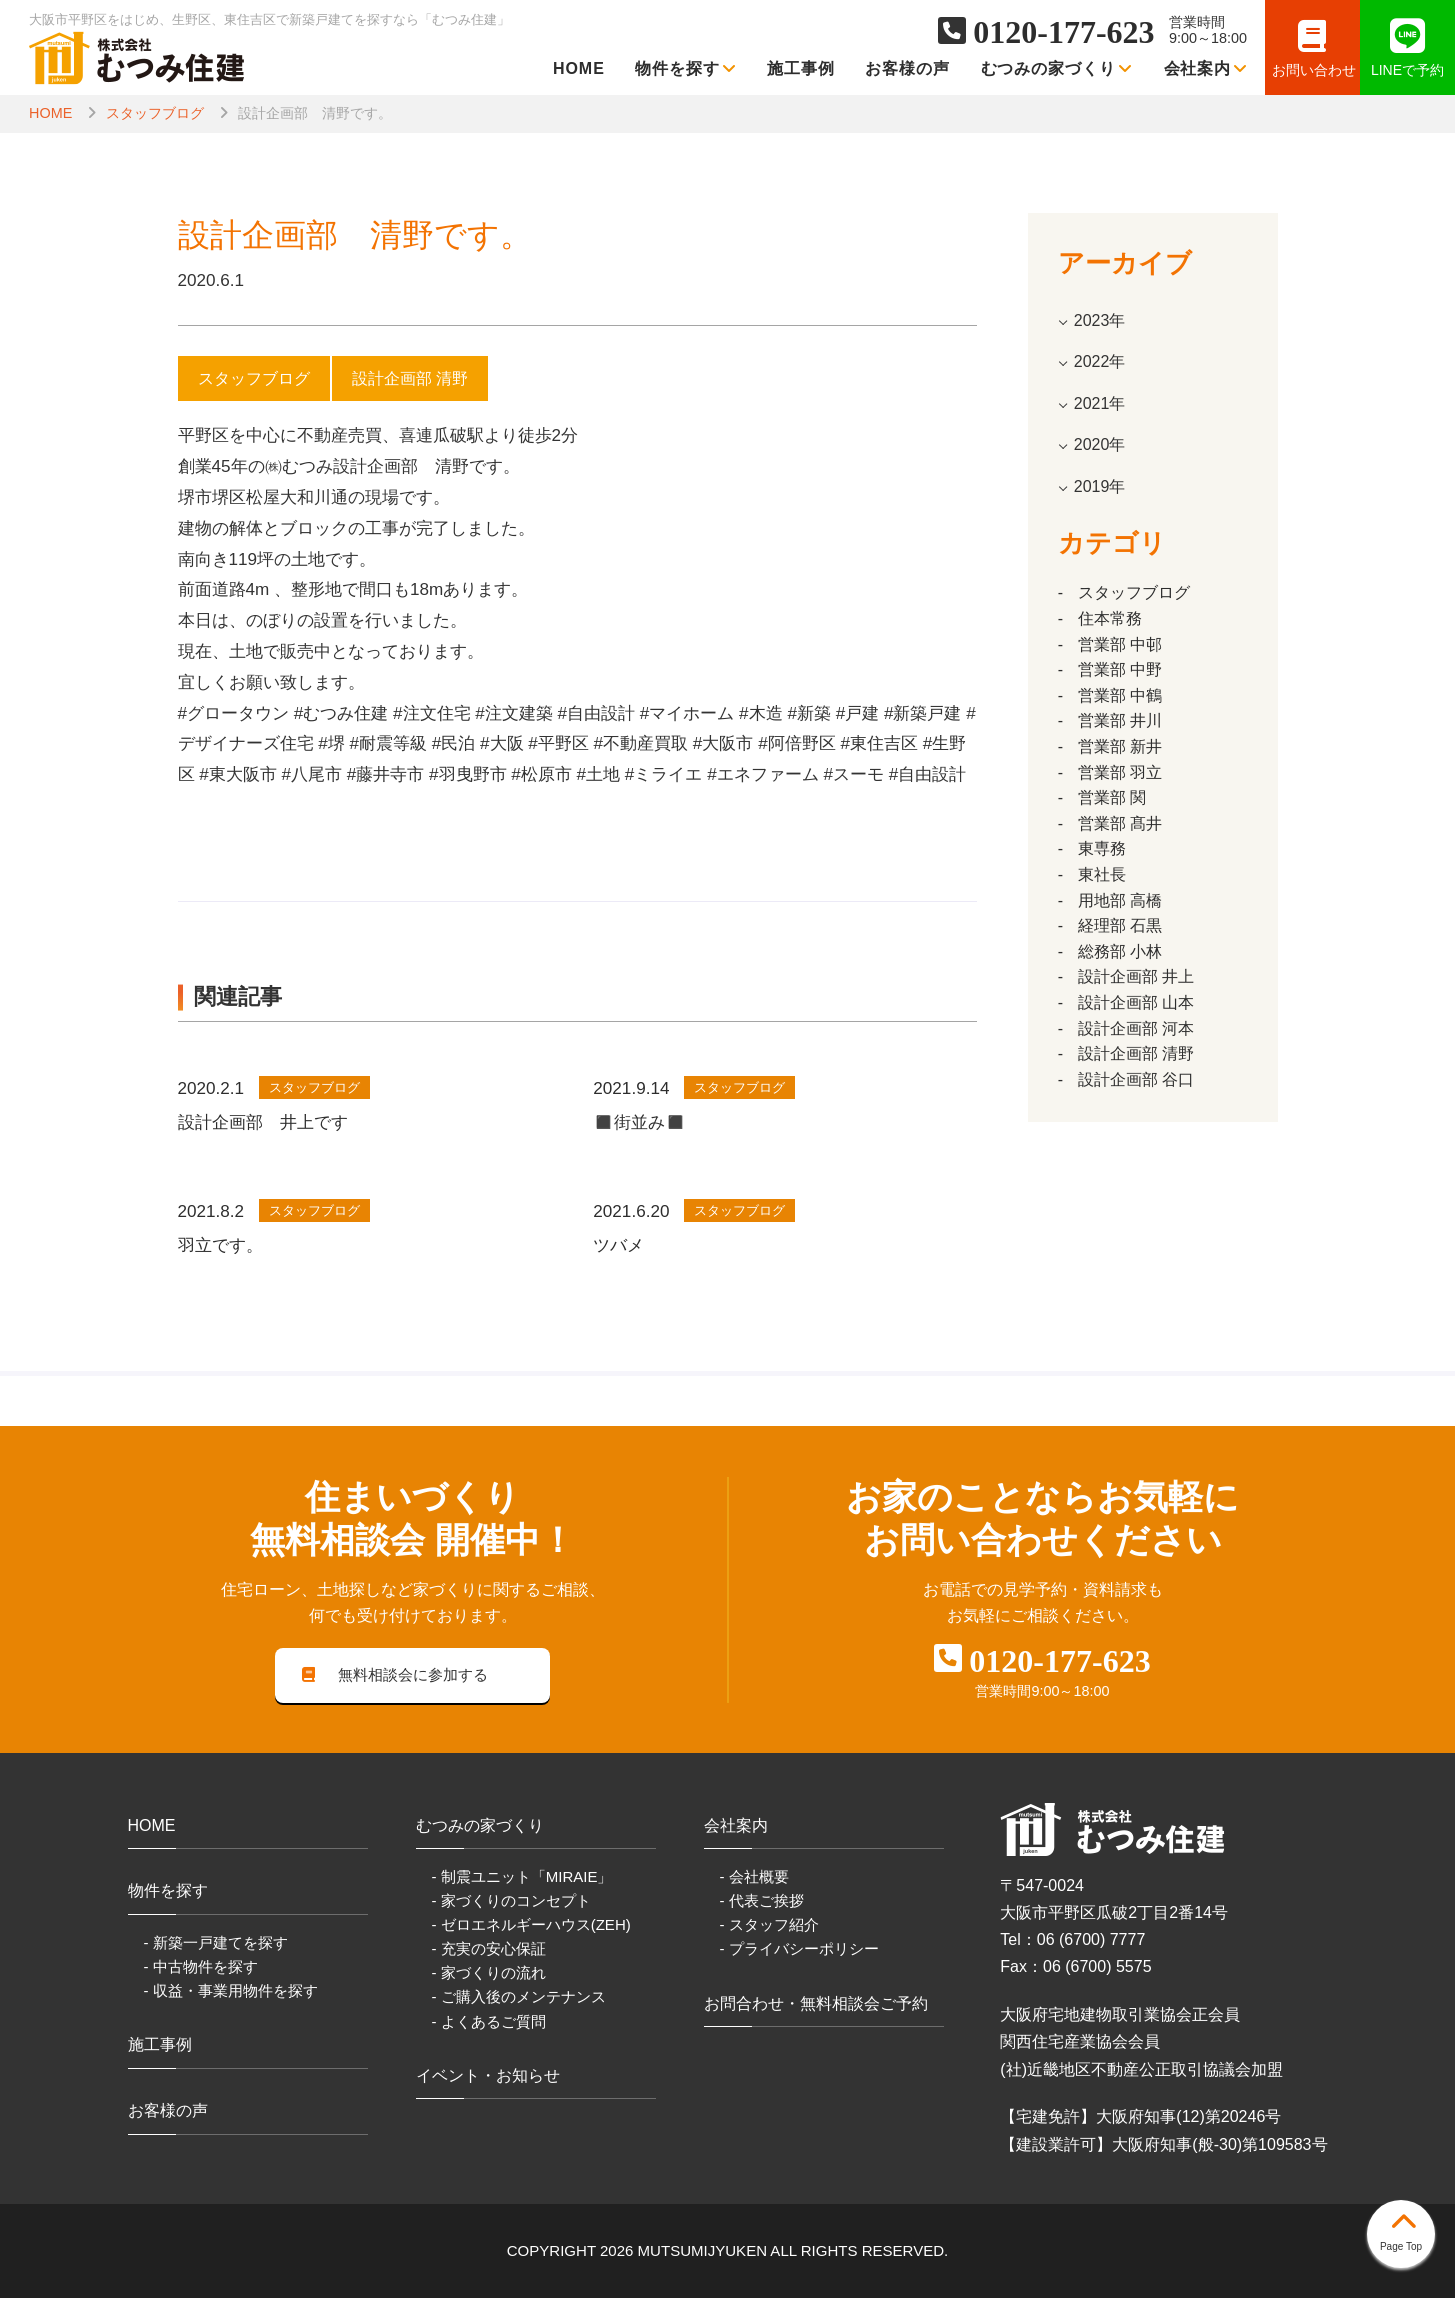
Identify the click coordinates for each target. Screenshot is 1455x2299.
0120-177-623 (1063, 32)
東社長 (1102, 874)
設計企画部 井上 (1136, 976)
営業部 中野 (1120, 669)
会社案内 (1206, 68)
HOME (579, 68)
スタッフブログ (155, 113)
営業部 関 (1112, 797)
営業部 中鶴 (1120, 695)
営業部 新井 (1120, 746)
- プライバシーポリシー (799, 1949)
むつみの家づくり (1057, 68)
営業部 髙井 (1120, 823)
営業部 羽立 (1120, 772)
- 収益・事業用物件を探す (231, 1991)
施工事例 (801, 68)
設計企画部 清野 (1136, 1053)
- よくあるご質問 (489, 2022)
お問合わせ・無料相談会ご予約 (816, 2004)
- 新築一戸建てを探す (216, 1943)
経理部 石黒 (1120, 925)
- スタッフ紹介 (769, 1925)
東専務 (1102, 848)
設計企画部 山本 (1136, 1002)
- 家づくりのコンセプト (511, 1901)
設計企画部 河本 (1136, 1028)
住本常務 (1110, 618)
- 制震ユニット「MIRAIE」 (522, 1877)
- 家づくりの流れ (489, 1974)
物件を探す (686, 68)
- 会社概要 (754, 1877)
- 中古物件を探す (201, 1967)
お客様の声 (907, 68)
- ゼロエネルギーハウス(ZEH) (531, 1925)
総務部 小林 (1120, 951)
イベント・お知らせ (488, 2076)
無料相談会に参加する (395, 1675)
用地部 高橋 (1120, 900)
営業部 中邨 (1120, 644)
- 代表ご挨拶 (762, 1901)
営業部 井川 (1120, 720)
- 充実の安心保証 (489, 1949)
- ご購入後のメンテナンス (519, 1998)
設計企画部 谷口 (1136, 1079)
